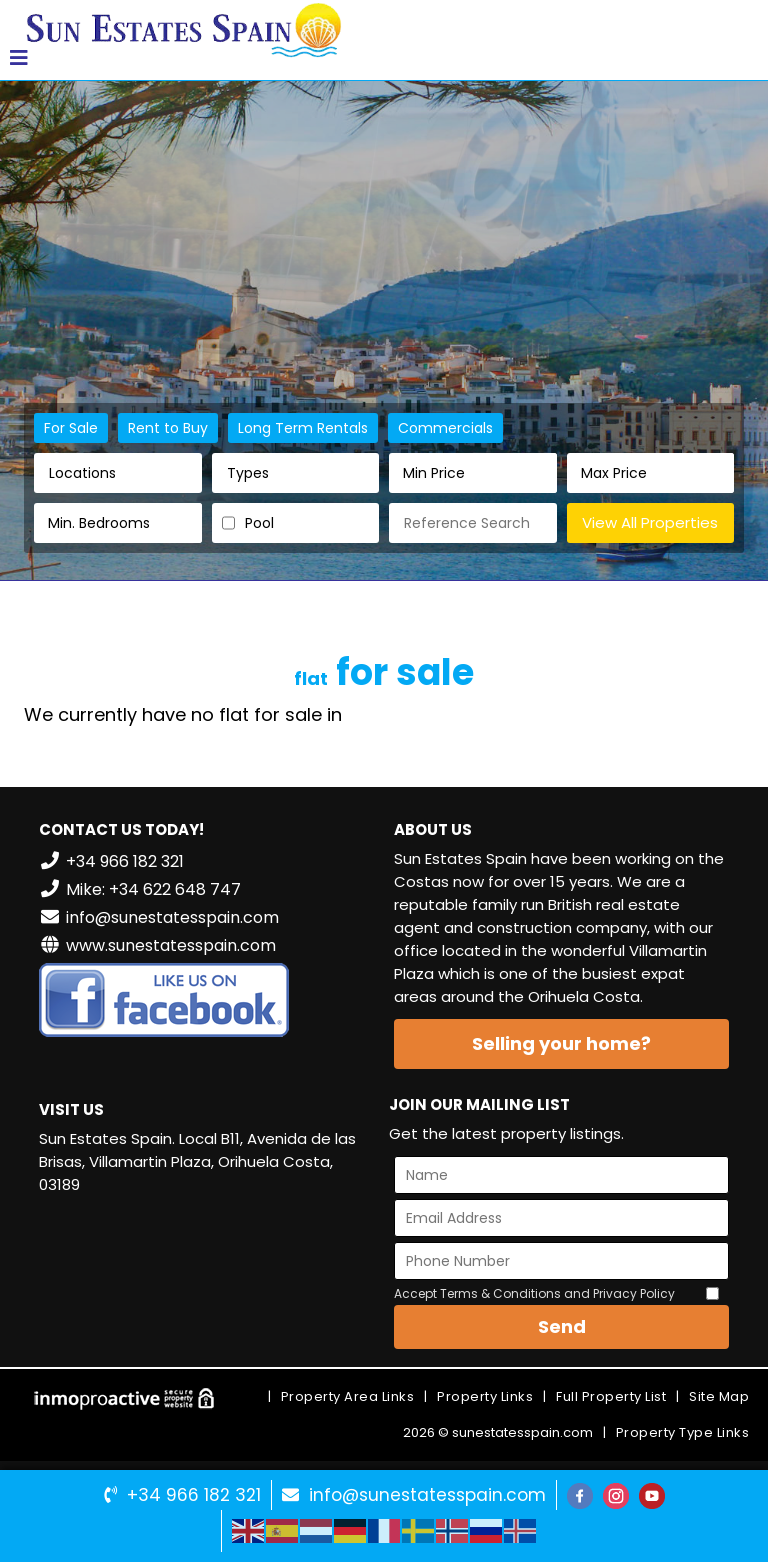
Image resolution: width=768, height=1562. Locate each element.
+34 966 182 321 (194, 1495)
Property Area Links (348, 1396)
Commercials (445, 428)
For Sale (71, 428)
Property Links (485, 1396)
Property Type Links (683, 1432)
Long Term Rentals (303, 428)
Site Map (719, 1396)
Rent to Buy (168, 428)
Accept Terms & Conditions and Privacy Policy (534, 1293)
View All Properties (650, 522)
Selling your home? (561, 1043)
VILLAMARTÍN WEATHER (206, 1286)
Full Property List (611, 1396)
